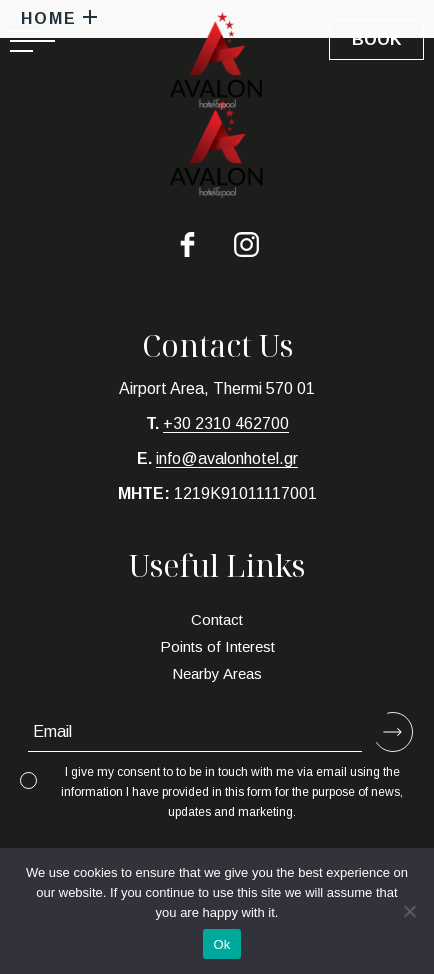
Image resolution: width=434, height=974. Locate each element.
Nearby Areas (217, 673)
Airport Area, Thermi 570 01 (217, 388)
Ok (221, 944)
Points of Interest (217, 646)
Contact (217, 619)
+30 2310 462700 (226, 423)
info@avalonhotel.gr (227, 458)
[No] (409, 911)
